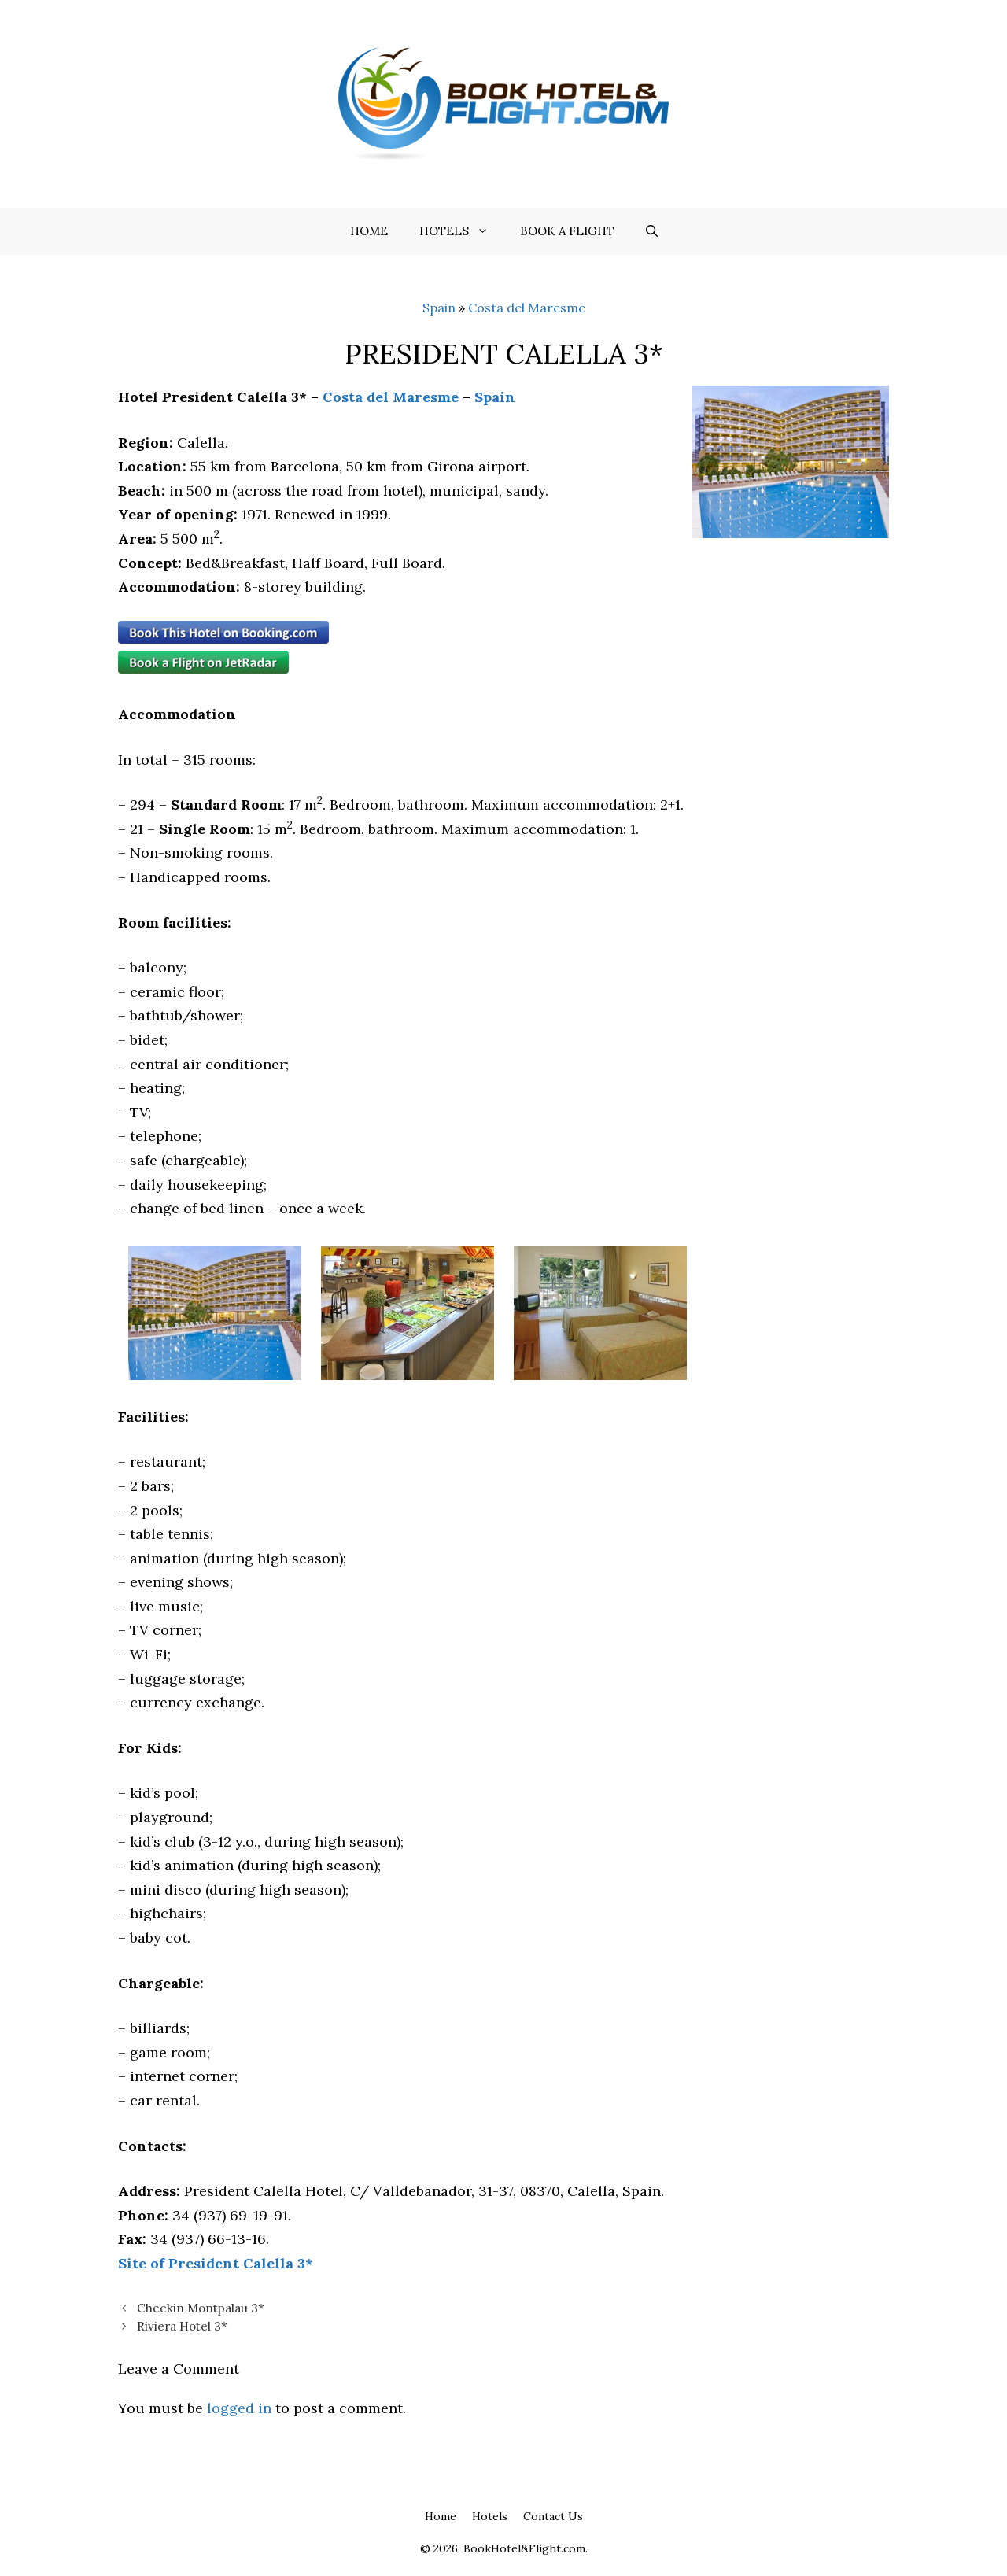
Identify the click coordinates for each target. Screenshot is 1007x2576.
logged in (239, 2408)
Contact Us (553, 2516)
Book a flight (567, 230)
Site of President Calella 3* (215, 2263)
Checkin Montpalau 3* (200, 2308)
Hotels (461, 231)
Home (369, 230)
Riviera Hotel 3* (182, 2326)
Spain (439, 308)
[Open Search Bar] (651, 231)
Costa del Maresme (526, 308)
